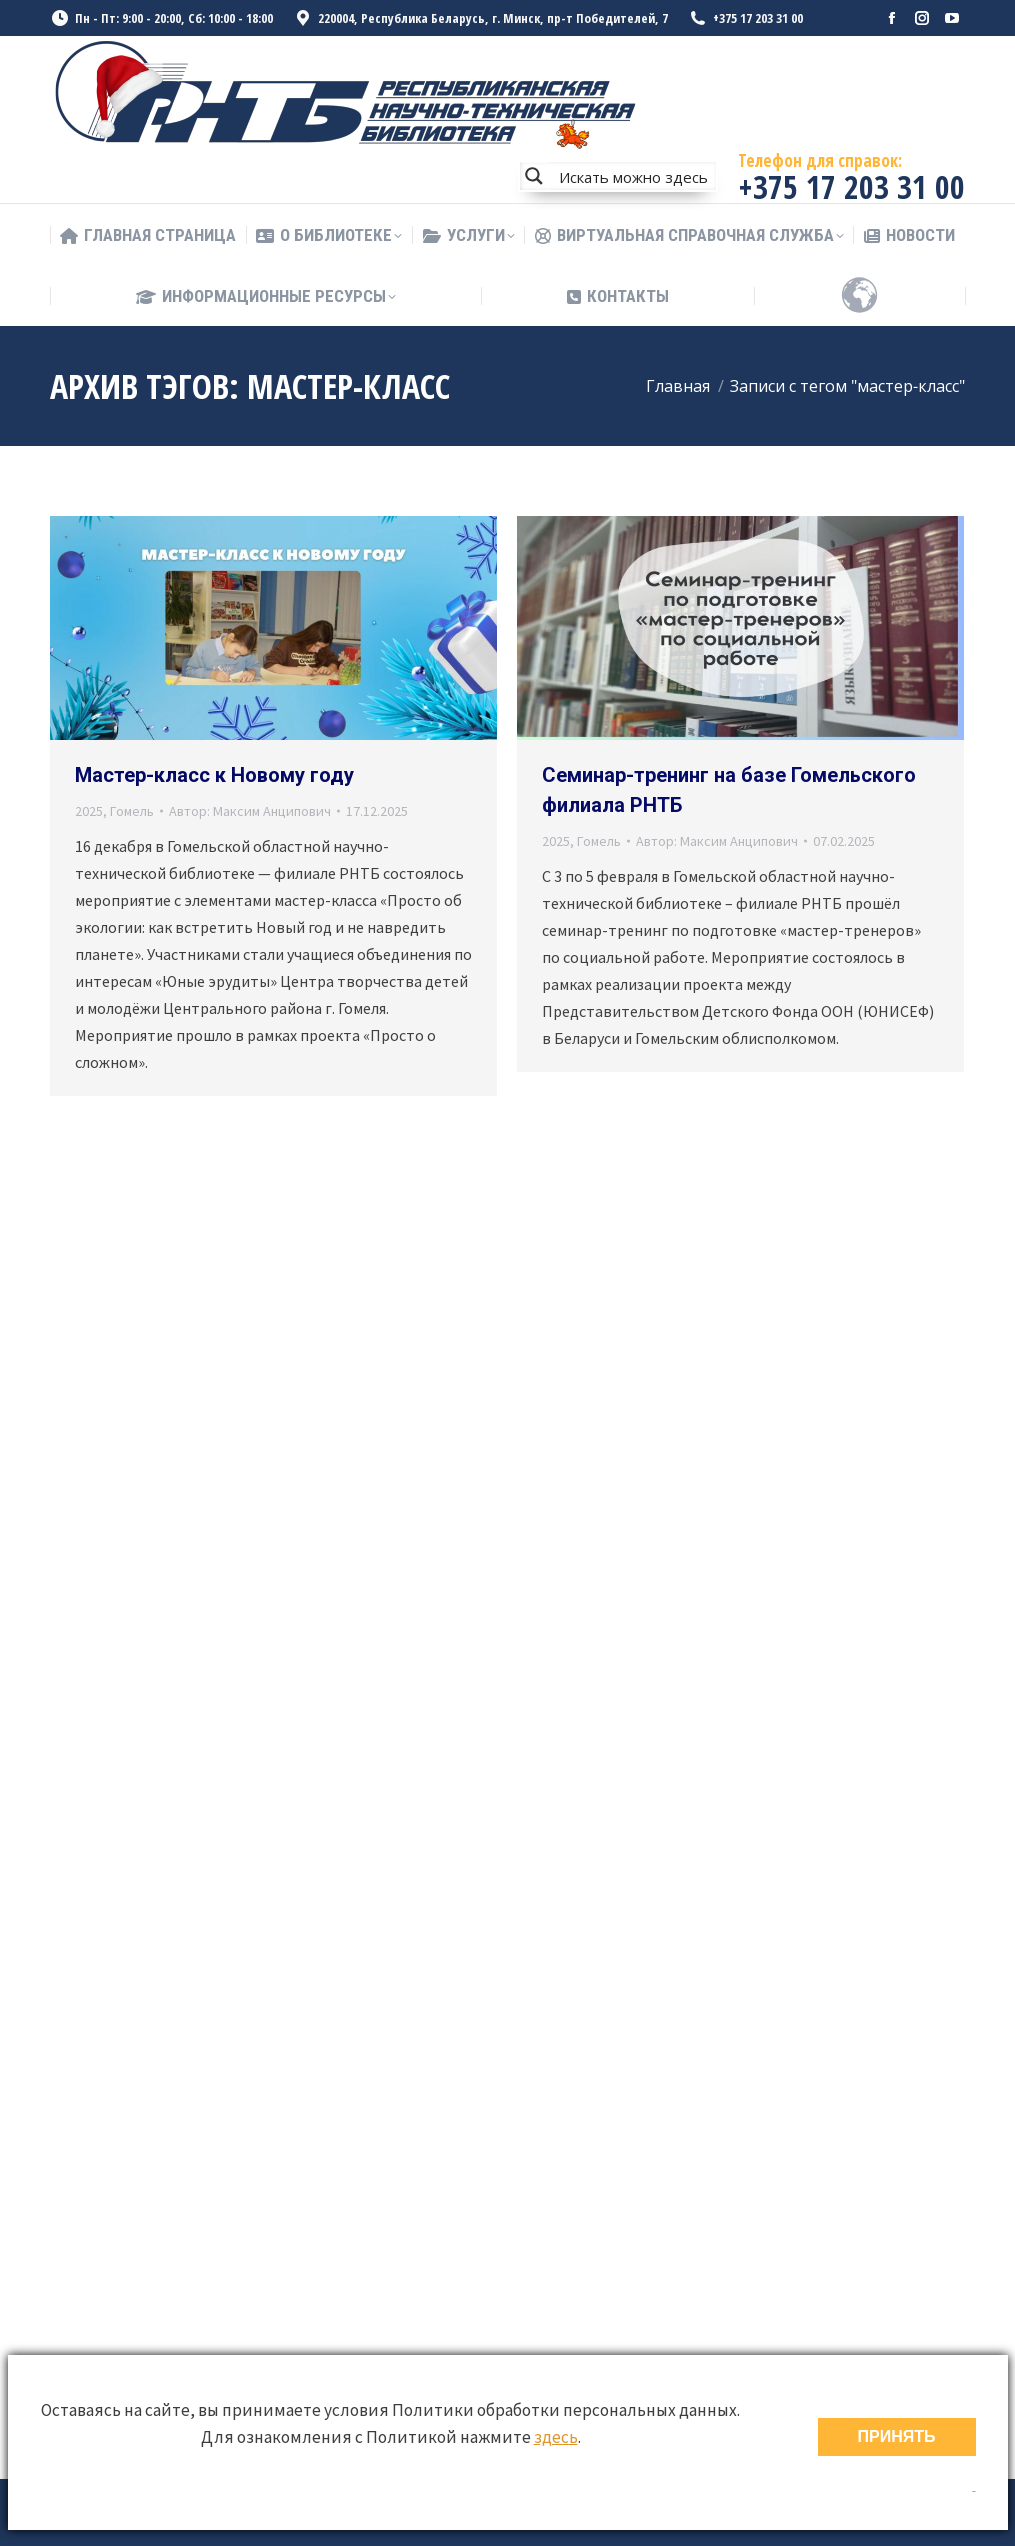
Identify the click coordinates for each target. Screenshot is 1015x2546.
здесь (556, 2437)
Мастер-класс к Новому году (214, 775)
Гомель (132, 811)
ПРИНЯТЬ (897, 2436)
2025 (89, 811)
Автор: (250, 811)
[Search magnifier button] (534, 176)
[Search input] (633, 176)
